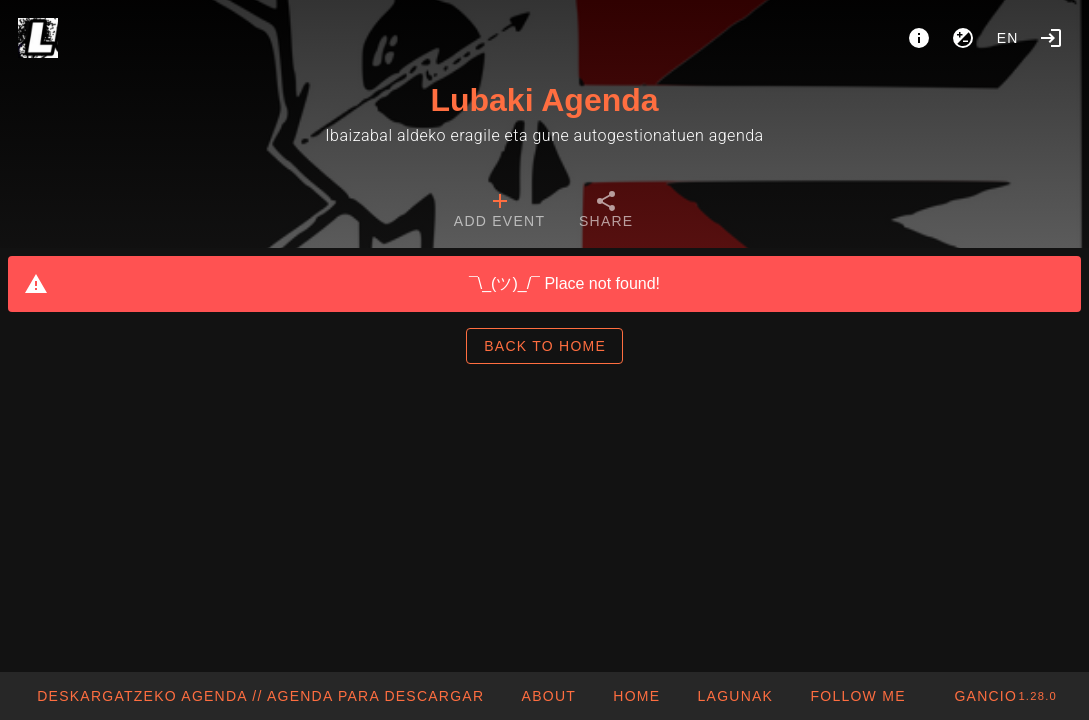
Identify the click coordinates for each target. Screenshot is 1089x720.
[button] (734, 696)
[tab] (499, 212)
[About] (919, 38)
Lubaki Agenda (544, 100)
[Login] (1051, 38)
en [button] (1008, 38)
